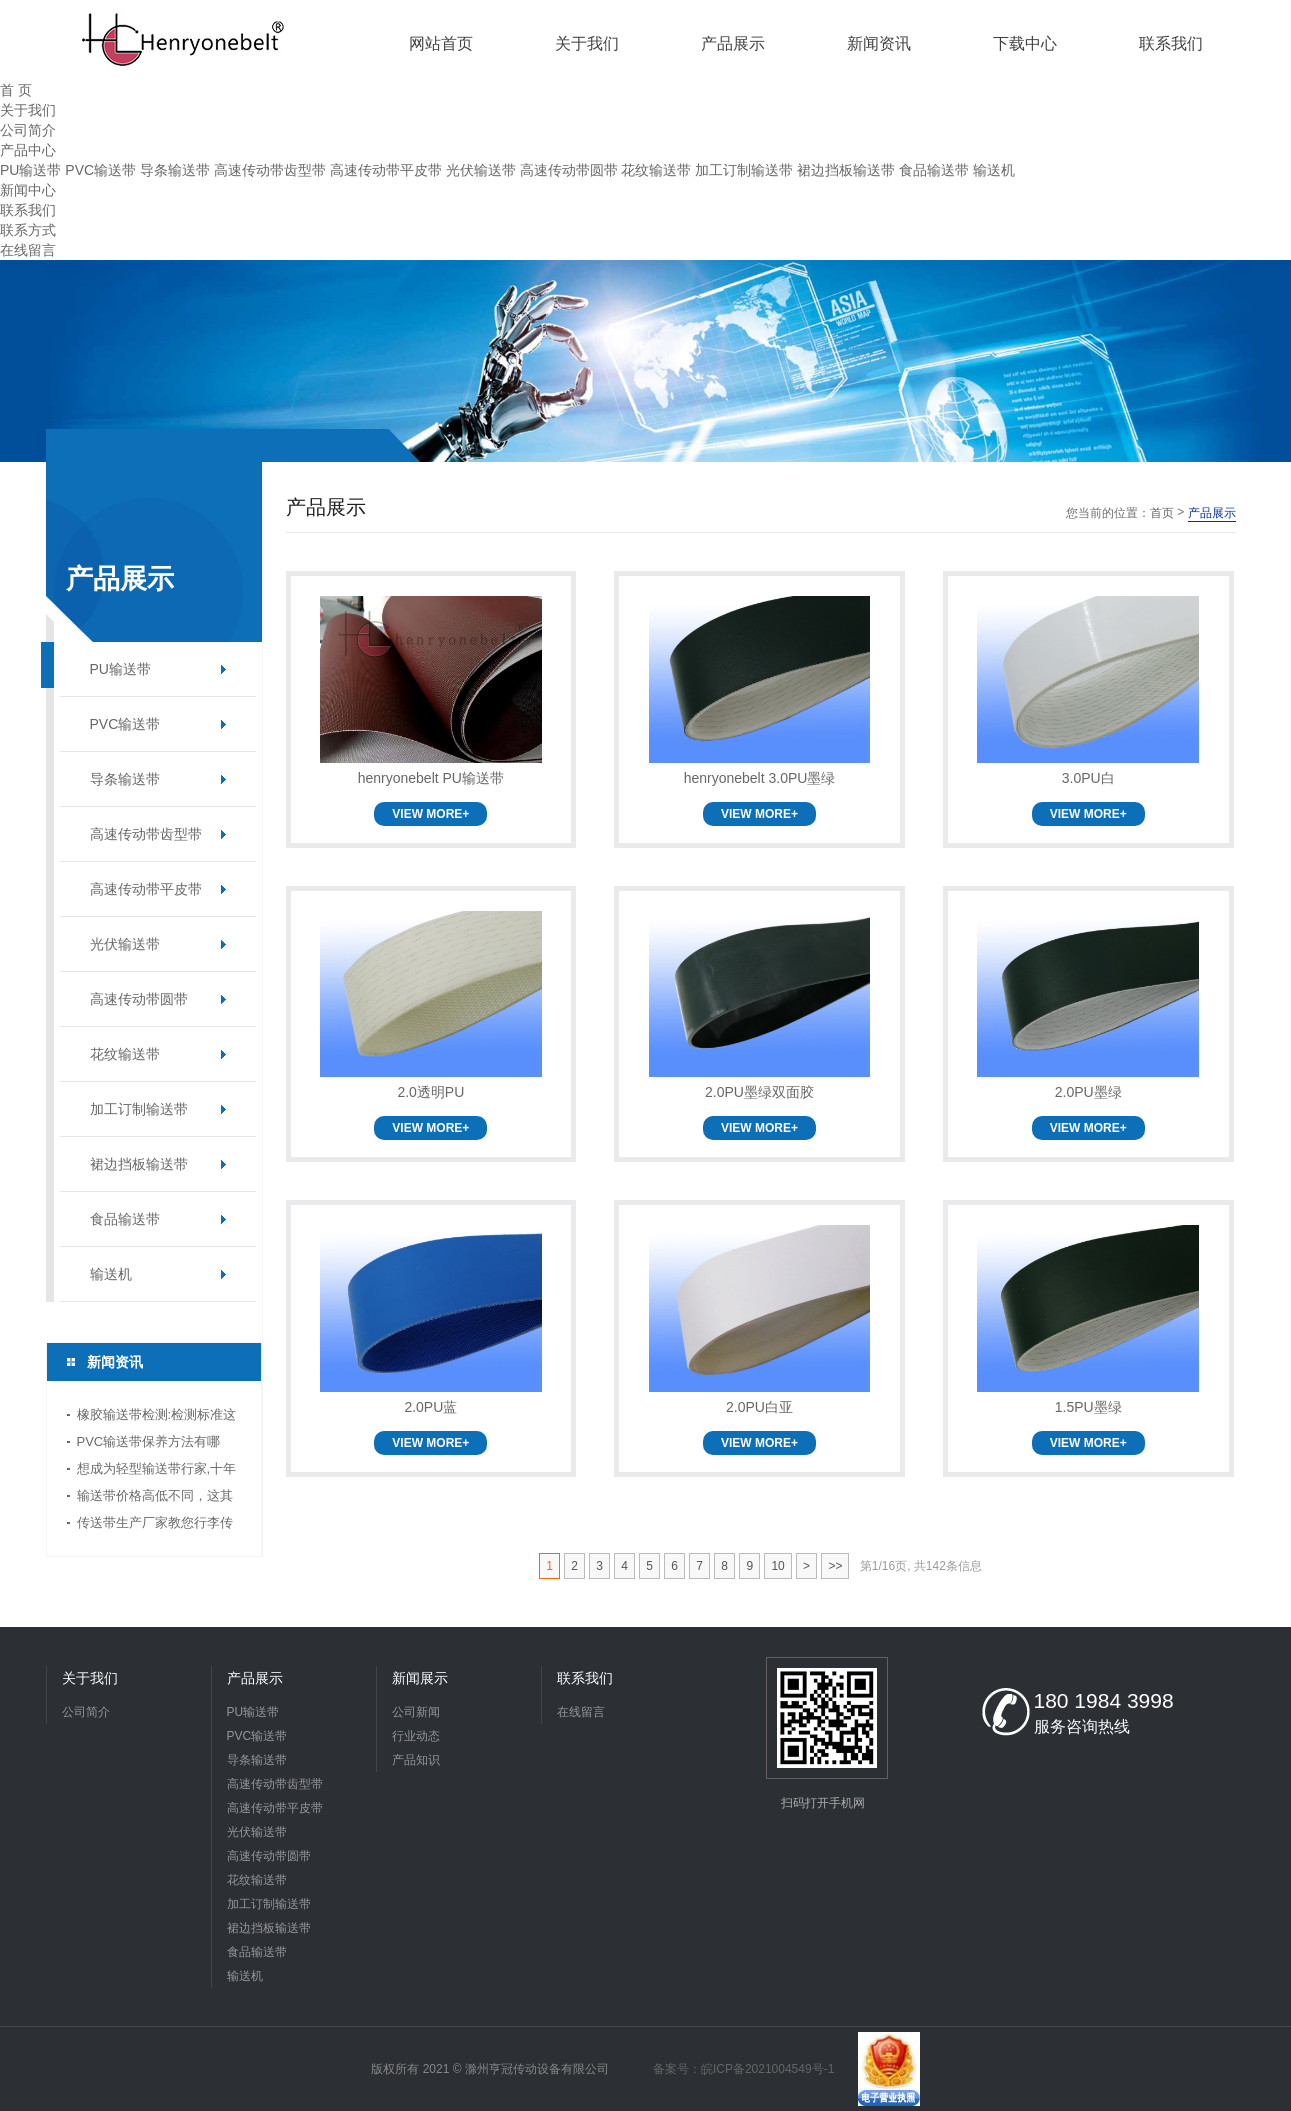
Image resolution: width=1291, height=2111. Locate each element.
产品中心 (28, 150)
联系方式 (28, 230)
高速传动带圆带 (569, 170)
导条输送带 (175, 170)
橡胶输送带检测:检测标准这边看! (157, 1417)
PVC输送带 (100, 170)
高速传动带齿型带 (270, 170)
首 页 (16, 90)
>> (835, 1566)
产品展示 (255, 1678)
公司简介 (28, 130)
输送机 (994, 170)
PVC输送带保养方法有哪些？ (149, 1444)
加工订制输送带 (744, 170)
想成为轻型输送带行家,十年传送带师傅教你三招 (157, 1471)
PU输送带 (30, 170)
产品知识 (416, 1760)
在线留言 (28, 250)
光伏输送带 (481, 170)
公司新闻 (416, 1712)
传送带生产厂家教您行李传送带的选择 (155, 1525)
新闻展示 (420, 1678)
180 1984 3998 (1104, 1700)
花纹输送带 (656, 170)
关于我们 (28, 110)
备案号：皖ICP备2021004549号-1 (743, 2069)
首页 (1162, 513)
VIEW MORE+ (430, 814)
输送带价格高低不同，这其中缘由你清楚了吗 (155, 1498)
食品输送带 (934, 170)
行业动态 (416, 1736)
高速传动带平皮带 (386, 170)
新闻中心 (28, 190)
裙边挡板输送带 (846, 170)
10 (777, 1566)
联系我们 (28, 210)
